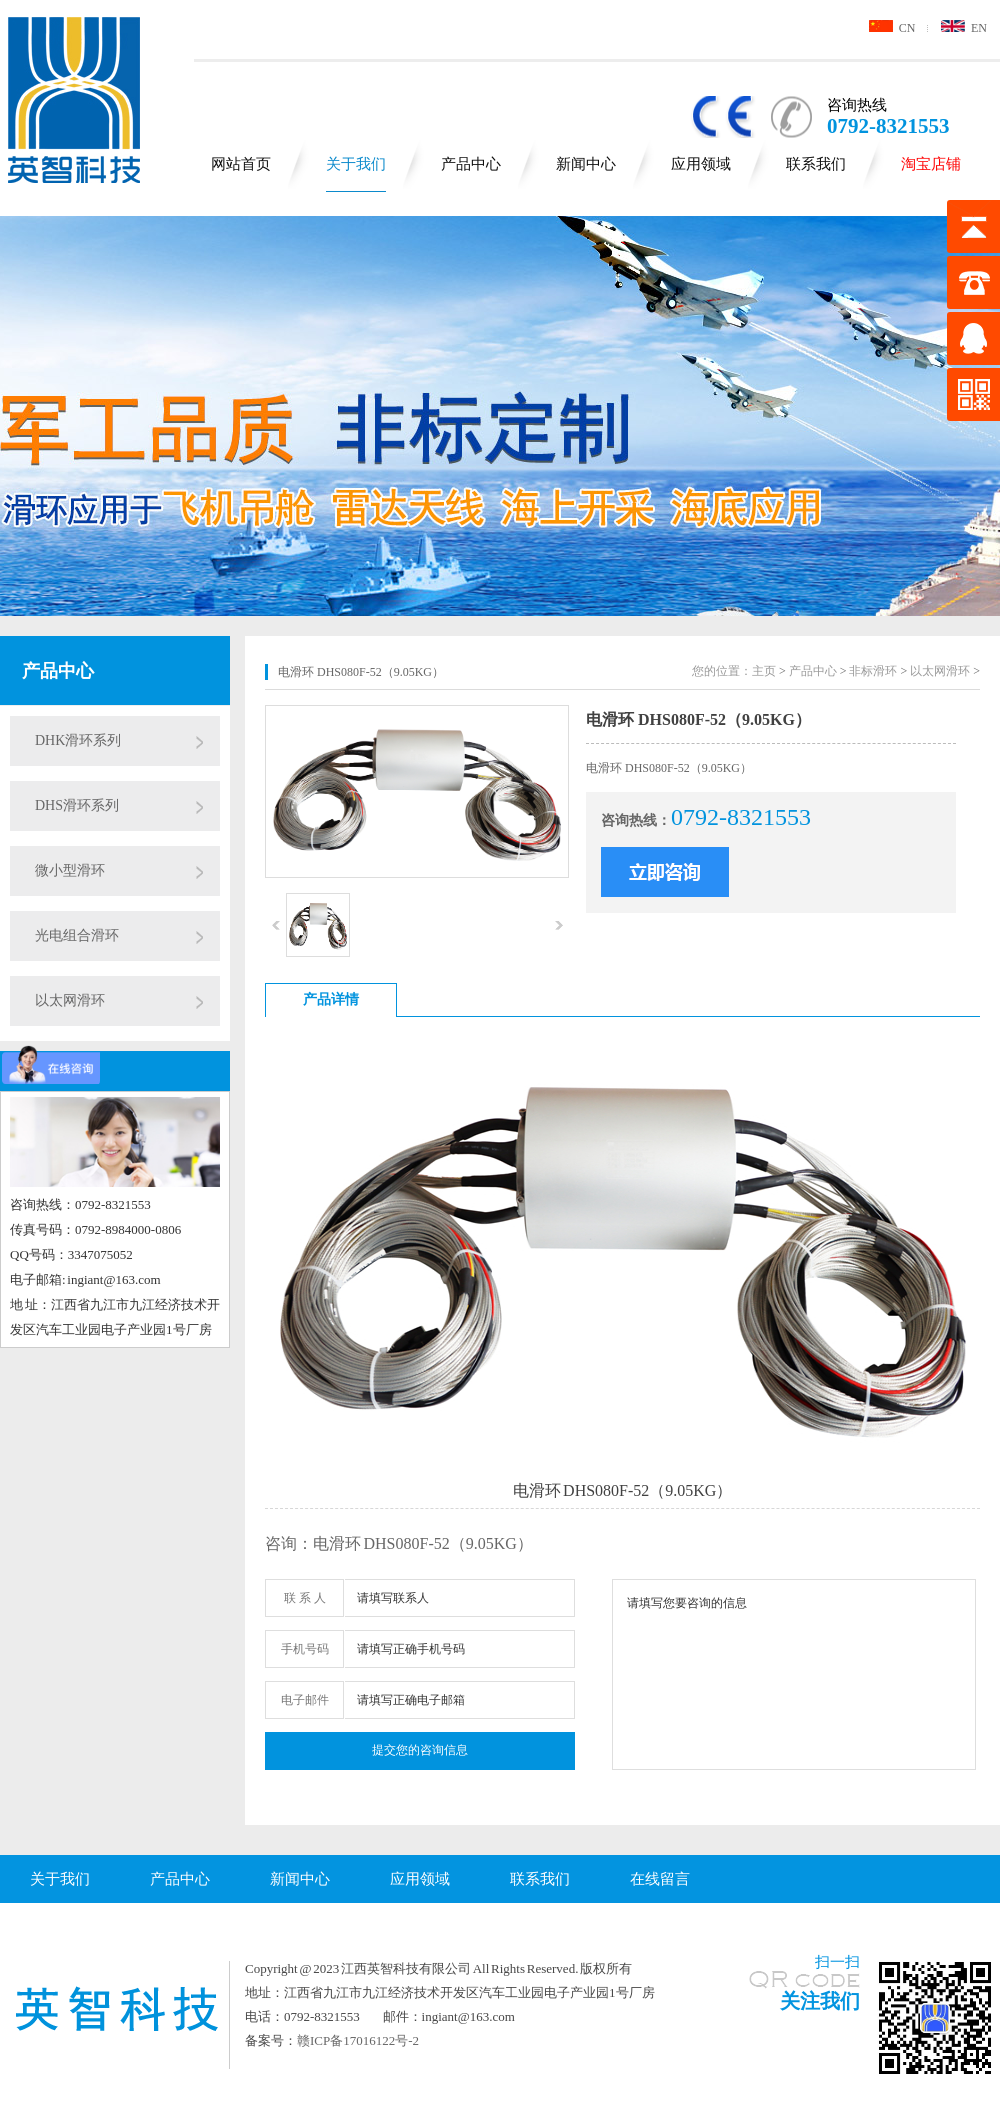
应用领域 (701, 164)
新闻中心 (586, 164)
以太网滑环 (70, 1000)
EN (964, 28)
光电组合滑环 (77, 935)
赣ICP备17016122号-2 (358, 2040)
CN (892, 28)
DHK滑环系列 (78, 740)
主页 (764, 671)
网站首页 (241, 164)
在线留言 (660, 1879)
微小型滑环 (70, 870)
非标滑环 (873, 671)
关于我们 (356, 164)
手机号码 (305, 1649)
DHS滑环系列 (77, 805)
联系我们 (816, 164)
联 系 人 (305, 1598)
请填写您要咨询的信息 (794, 1674)
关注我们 (820, 2001)
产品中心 (471, 164)
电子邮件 (305, 1700)
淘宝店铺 (931, 164)
